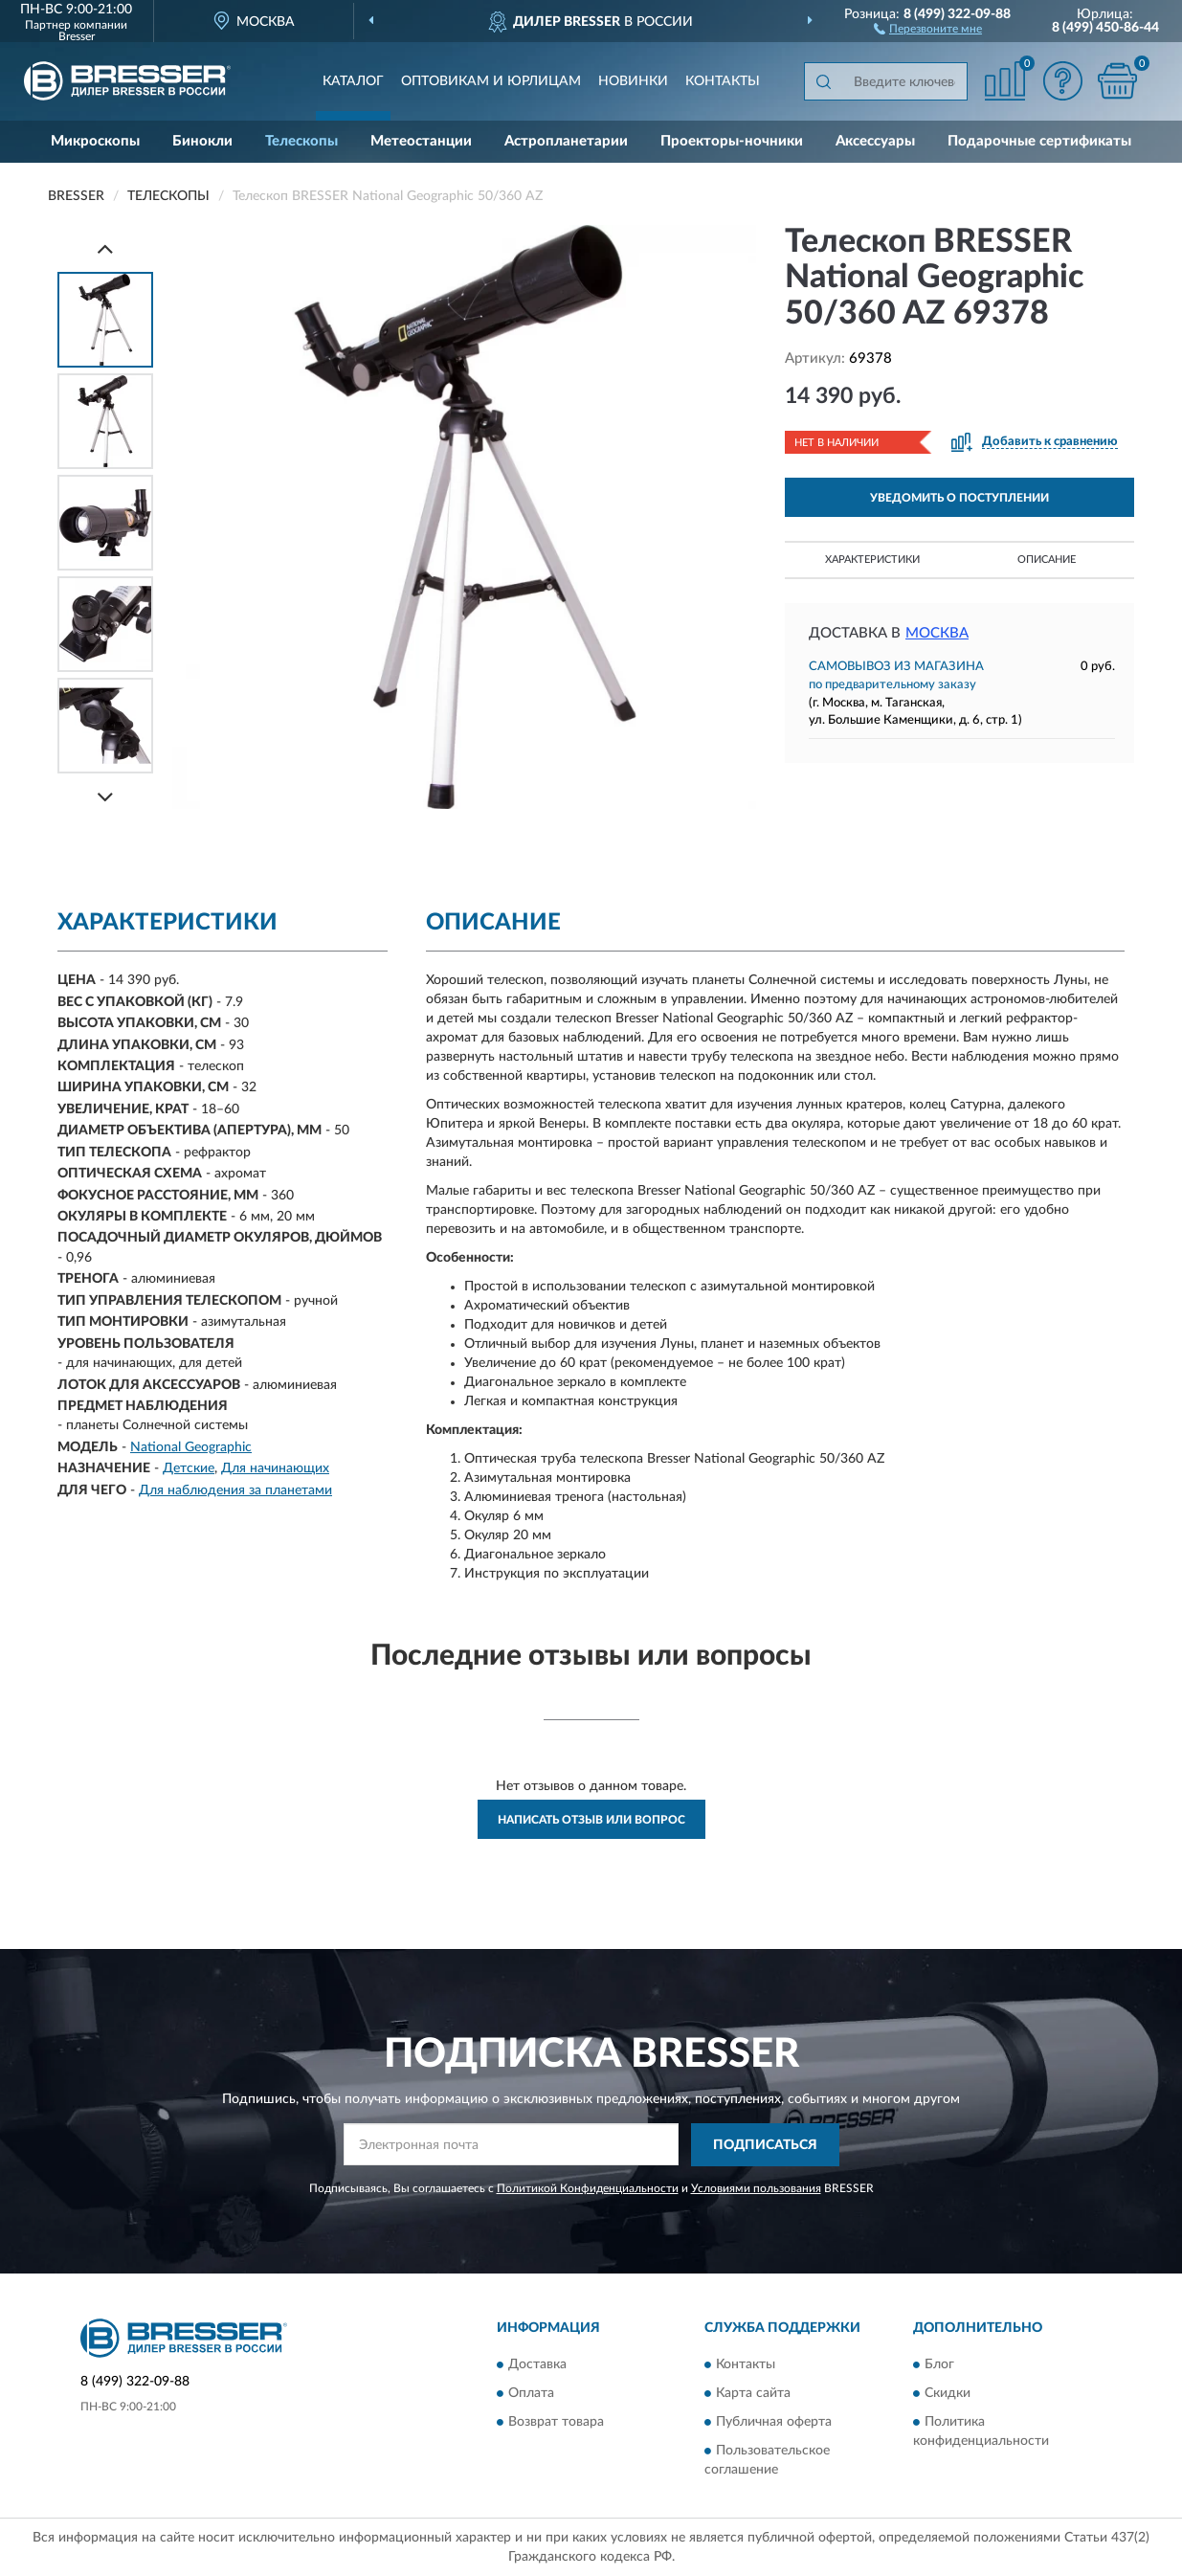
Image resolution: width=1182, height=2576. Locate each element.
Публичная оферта (774, 2423)
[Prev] (105, 248)
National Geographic (191, 1447)
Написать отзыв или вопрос (591, 1820)
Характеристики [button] (872, 559)
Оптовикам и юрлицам (491, 81)
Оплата (531, 2394)
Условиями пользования (756, 2188)
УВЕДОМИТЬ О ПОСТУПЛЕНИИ (959, 498)
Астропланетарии (566, 141)
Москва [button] (937, 633)
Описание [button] (1046, 559)
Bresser (76, 36)
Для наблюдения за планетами (235, 1490)
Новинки (633, 81)
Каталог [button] (353, 81)
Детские (188, 1468)
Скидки (947, 2394)
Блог (939, 2365)
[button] (928, 28)
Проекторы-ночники (731, 141)
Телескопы (301, 141)
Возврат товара (556, 2423)
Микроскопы (95, 141)
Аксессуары (875, 141)
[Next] (105, 797)
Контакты (722, 81)
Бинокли (202, 141)
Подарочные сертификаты (1039, 141)
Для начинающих (275, 1468)
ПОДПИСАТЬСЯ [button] (765, 2145)
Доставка (537, 2365)
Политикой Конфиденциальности (588, 2188)
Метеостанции (421, 141)
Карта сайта (753, 2394)
